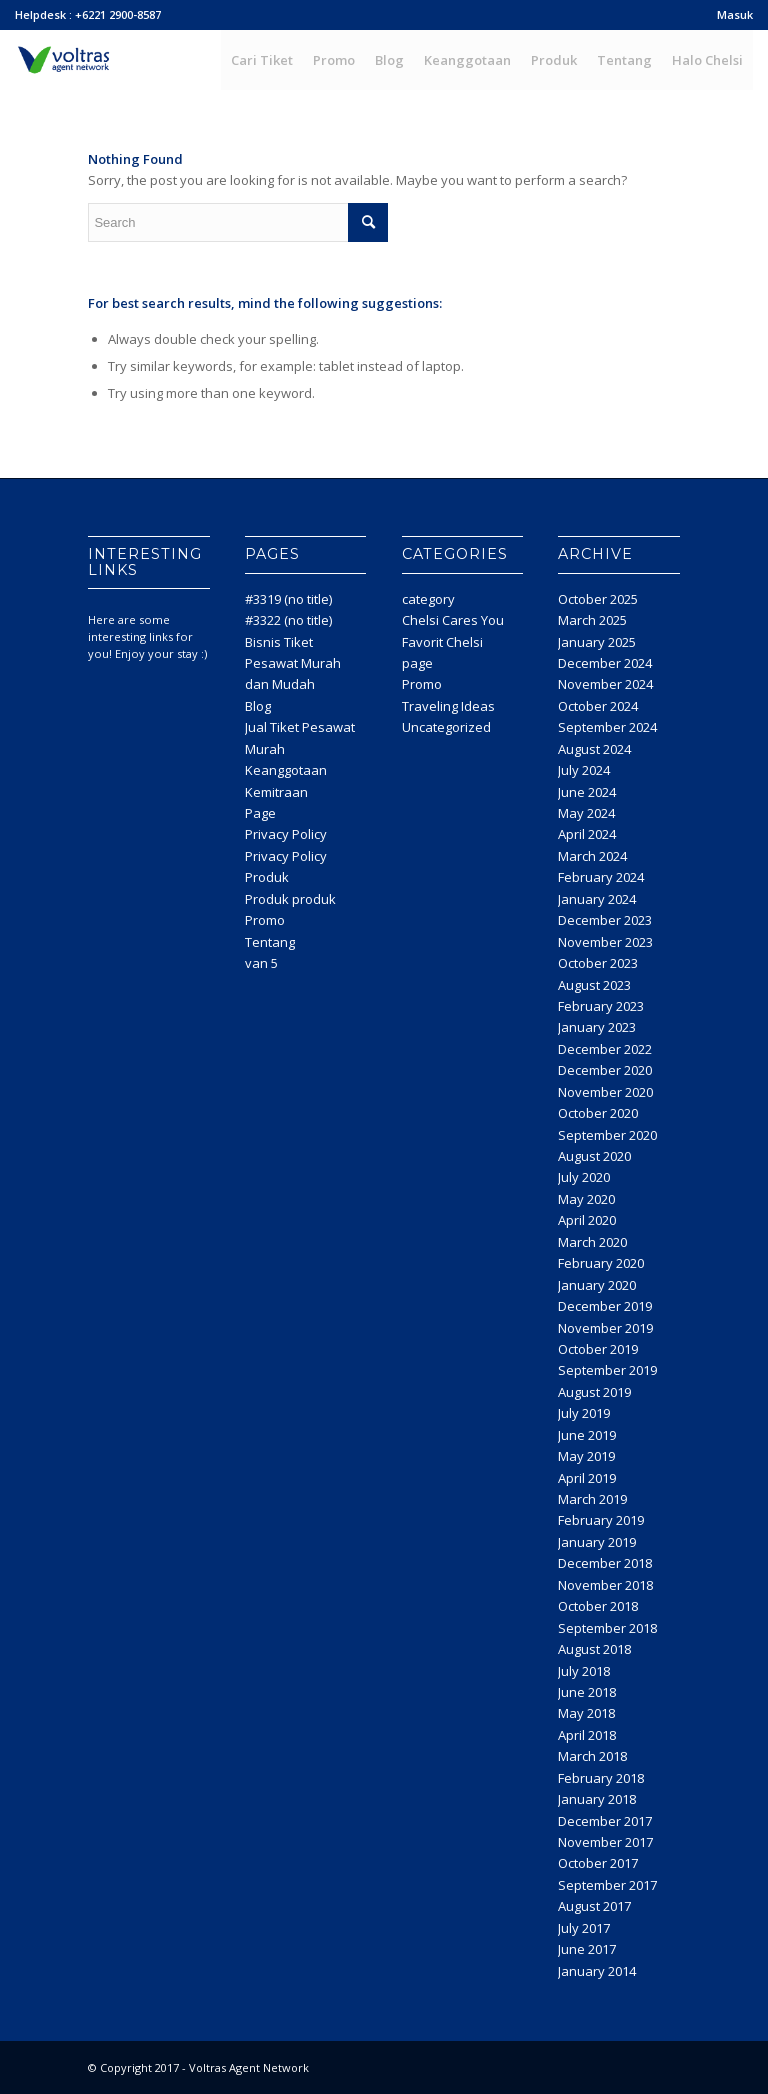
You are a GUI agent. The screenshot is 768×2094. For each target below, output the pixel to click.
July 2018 (584, 1671)
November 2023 (605, 942)
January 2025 (597, 642)
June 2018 (587, 1692)
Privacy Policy (286, 834)
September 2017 (607, 1885)
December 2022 (605, 1049)
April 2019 (587, 1478)
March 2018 (592, 1756)
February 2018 (601, 1778)
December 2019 (605, 1306)
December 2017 (605, 1821)
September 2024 (607, 727)
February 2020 (601, 1263)
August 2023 (594, 985)
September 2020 (607, 1135)
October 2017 (598, 1863)
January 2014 (597, 1971)
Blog (258, 706)
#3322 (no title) (288, 620)
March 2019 (592, 1499)
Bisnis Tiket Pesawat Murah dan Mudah (293, 663)
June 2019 (587, 1435)
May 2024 (586, 813)
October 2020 (598, 1113)
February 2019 (601, 1520)
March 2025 (592, 620)
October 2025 (598, 599)
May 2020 (586, 1199)
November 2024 (605, 684)
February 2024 (601, 877)
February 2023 (601, 1006)
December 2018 (605, 1563)
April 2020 (587, 1220)
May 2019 (586, 1456)
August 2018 (594, 1649)
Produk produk (290, 899)
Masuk (735, 14)
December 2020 (605, 1070)
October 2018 (598, 1606)
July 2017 (584, 1928)
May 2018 (586, 1713)
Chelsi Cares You (453, 620)
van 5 (261, 963)
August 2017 (594, 1906)
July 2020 (584, 1177)
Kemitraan (276, 792)
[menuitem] (730, 15)
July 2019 (584, 1413)
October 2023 (598, 963)
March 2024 (592, 856)
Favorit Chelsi (442, 642)
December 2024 (605, 663)
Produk (267, 877)
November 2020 (605, 1092)
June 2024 (587, 792)
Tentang (270, 942)
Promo (265, 920)
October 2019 (598, 1349)
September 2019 (607, 1370)
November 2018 (605, 1585)
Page (260, 813)
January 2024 (597, 899)
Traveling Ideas (448, 706)
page (417, 663)
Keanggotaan (286, 770)
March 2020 (592, 1242)
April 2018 (587, 1735)
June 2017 (587, 1949)
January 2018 (597, 1799)
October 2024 (598, 706)
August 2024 (594, 749)
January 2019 (597, 1542)
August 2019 (594, 1392)
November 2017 (605, 1842)
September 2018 (607, 1628)
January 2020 (597, 1285)
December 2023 (605, 920)
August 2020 (594, 1156)
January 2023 (597, 1027)
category (428, 599)
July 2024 (584, 770)
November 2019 (605, 1328)
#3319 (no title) (288, 599)
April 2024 (587, 834)
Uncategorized (446, 727)
